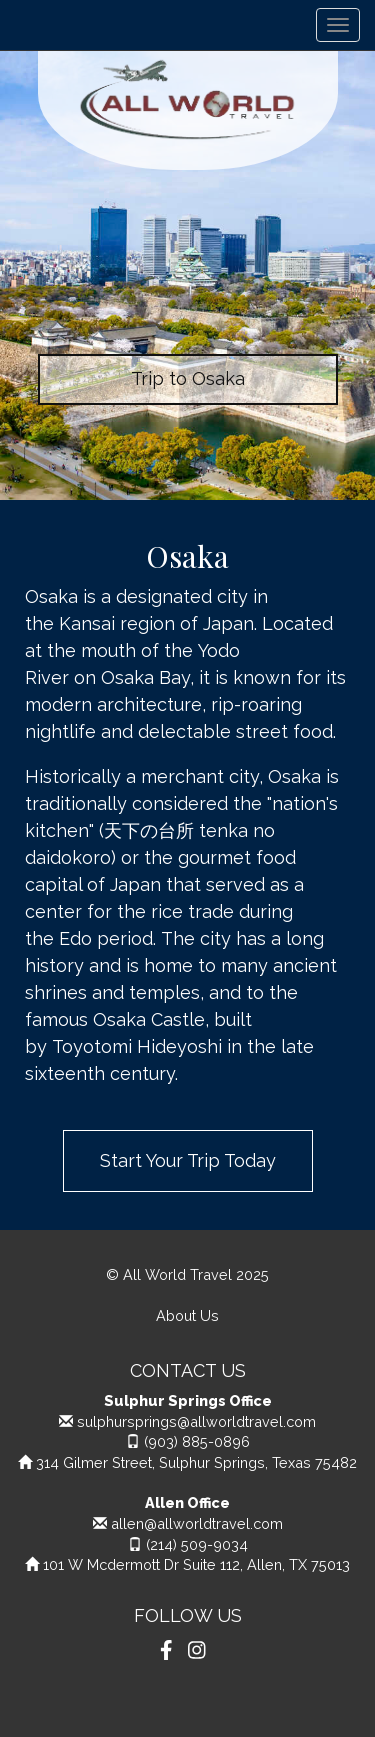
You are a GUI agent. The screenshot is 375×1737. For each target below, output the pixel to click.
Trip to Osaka (188, 378)
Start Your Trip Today (188, 1160)
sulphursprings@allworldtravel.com (196, 1421)
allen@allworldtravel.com (197, 1523)
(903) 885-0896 (197, 1441)
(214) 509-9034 (197, 1544)
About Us (187, 1315)
